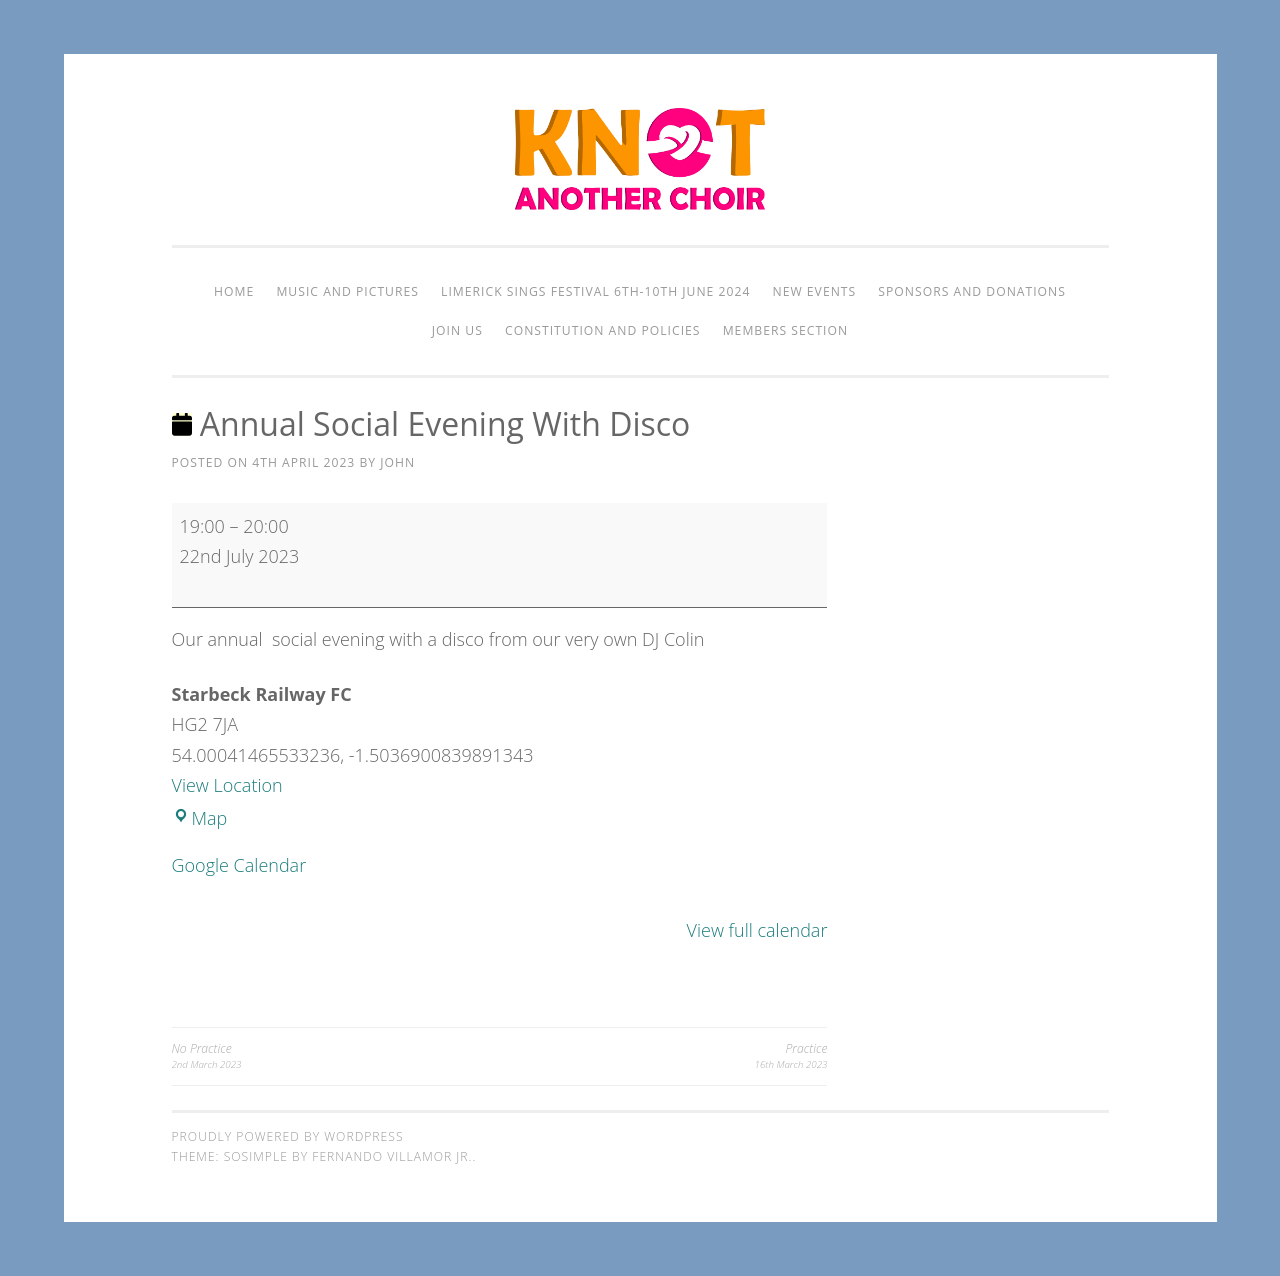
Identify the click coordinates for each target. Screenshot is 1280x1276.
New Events (815, 291)
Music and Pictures (347, 291)
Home (234, 291)
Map (200, 818)
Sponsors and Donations (972, 291)
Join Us (457, 330)
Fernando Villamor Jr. (392, 1156)
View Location (227, 785)
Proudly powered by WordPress (288, 1136)
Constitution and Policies (602, 330)
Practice (663, 1056)
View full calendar (757, 930)
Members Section (785, 330)
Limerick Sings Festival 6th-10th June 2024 (595, 291)
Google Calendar (239, 865)
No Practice (336, 1056)
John (397, 462)
